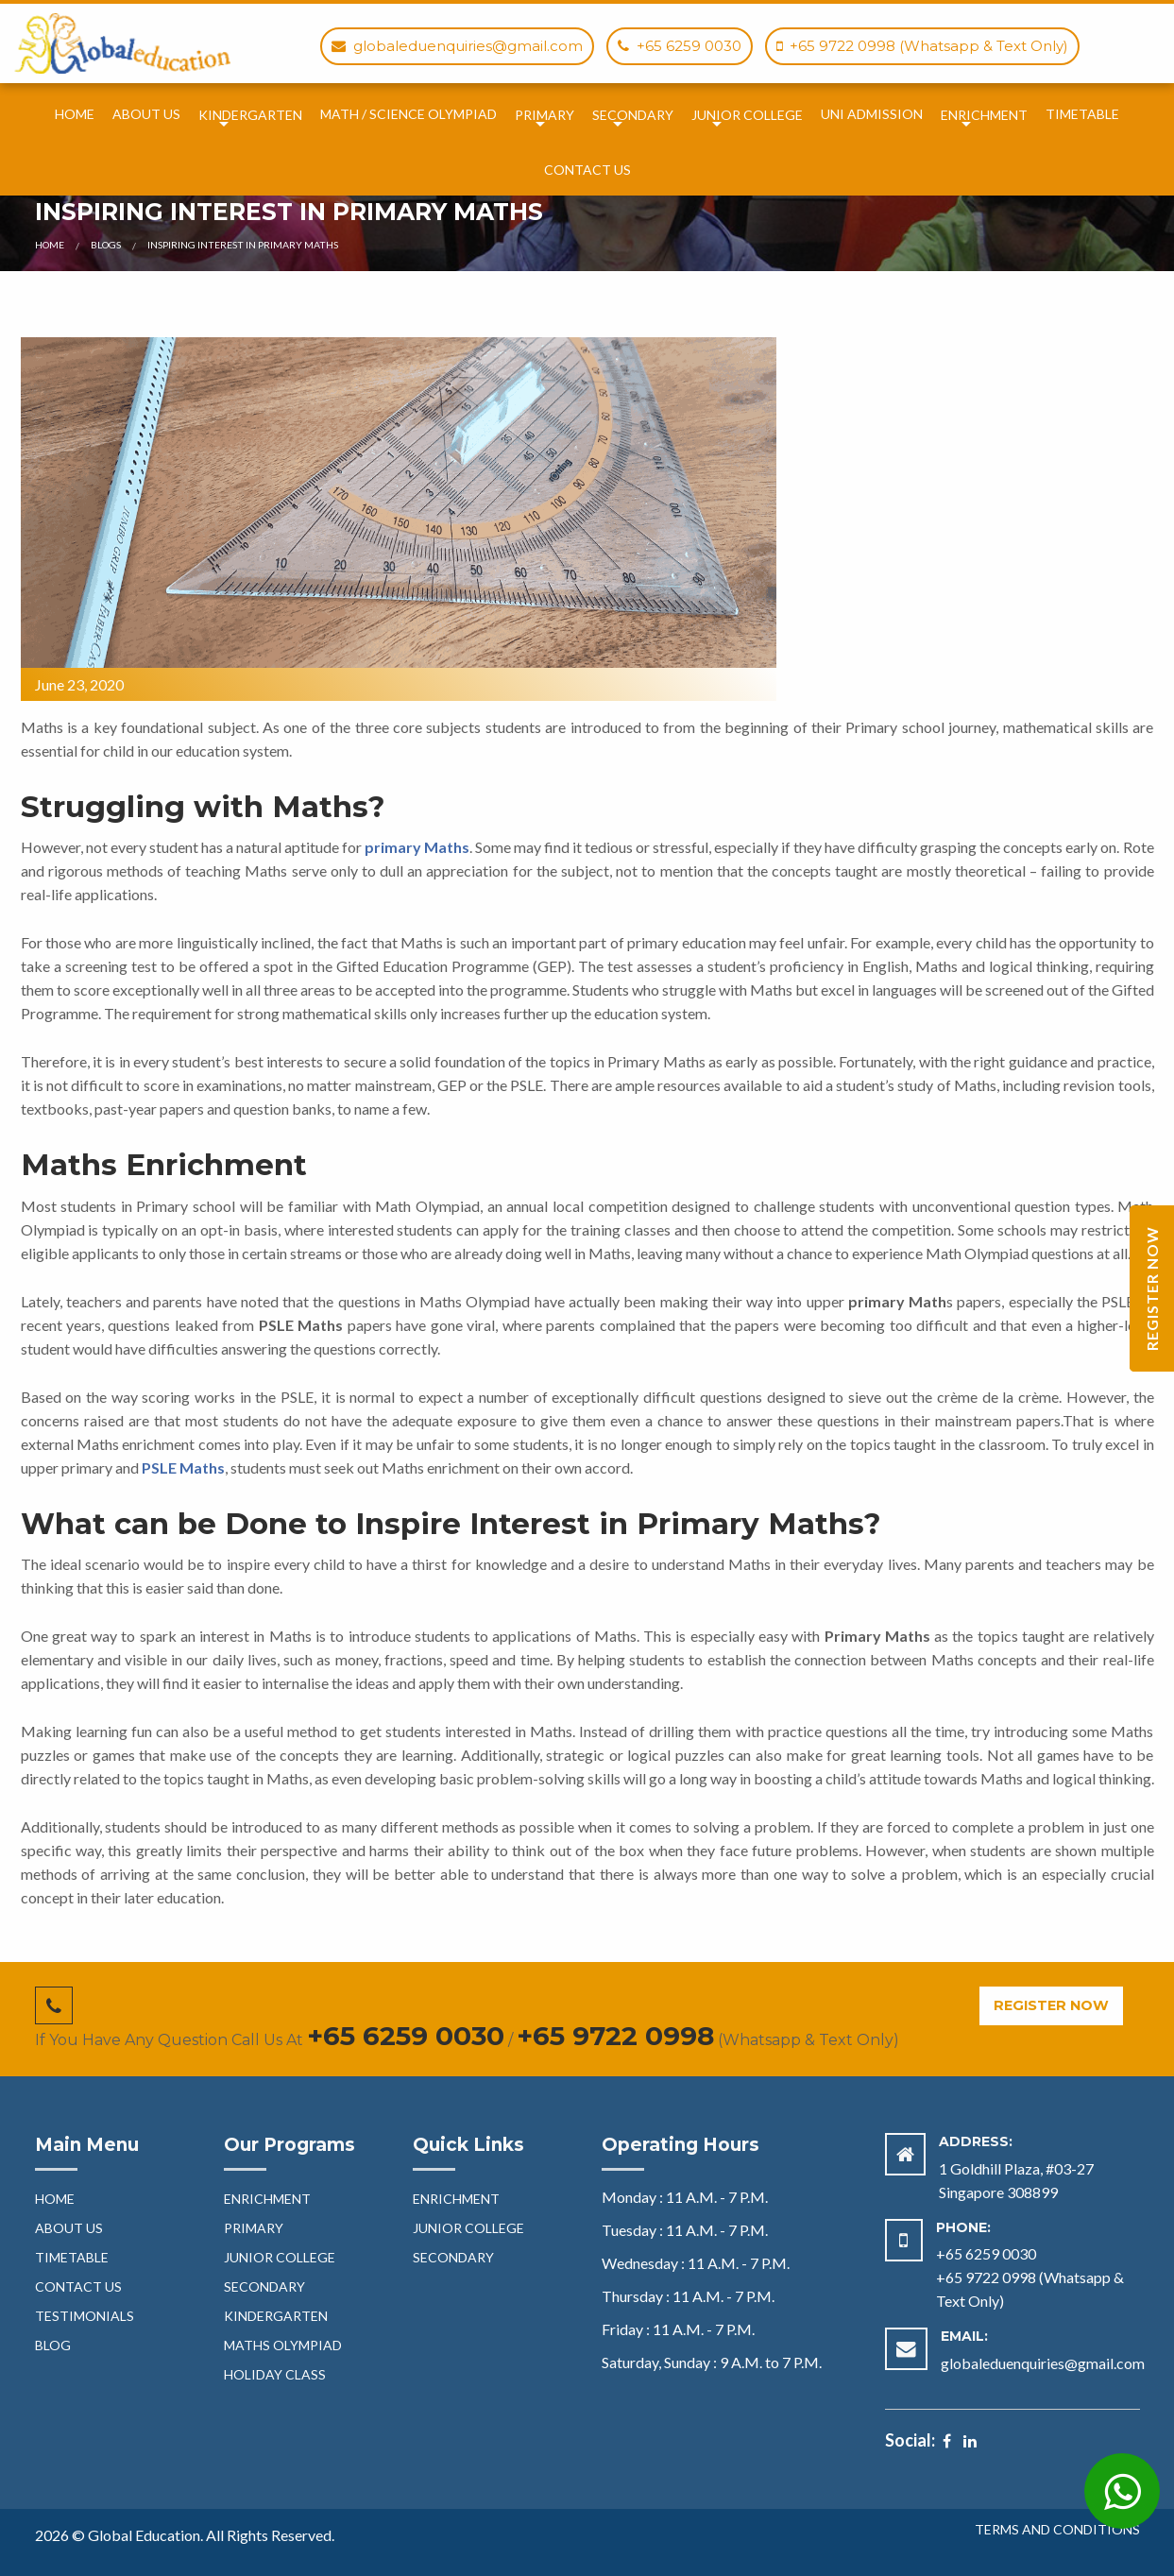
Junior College (747, 115)
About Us (146, 114)
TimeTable (1082, 114)
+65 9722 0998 (615, 2036)
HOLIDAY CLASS (275, 2374)
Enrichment (984, 115)
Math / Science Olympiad (408, 114)
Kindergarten (250, 115)
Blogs (106, 244)
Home (74, 114)
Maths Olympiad (283, 2345)
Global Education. (147, 2535)
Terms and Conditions (1057, 2529)
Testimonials (84, 2316)
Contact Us (587, 170)
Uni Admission (872, 114)
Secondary (632, 115)
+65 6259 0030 (405, 2036)
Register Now (1051, 2005)
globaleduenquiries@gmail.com (1043, 2363)
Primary (544, 115)
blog (53, 2345)
